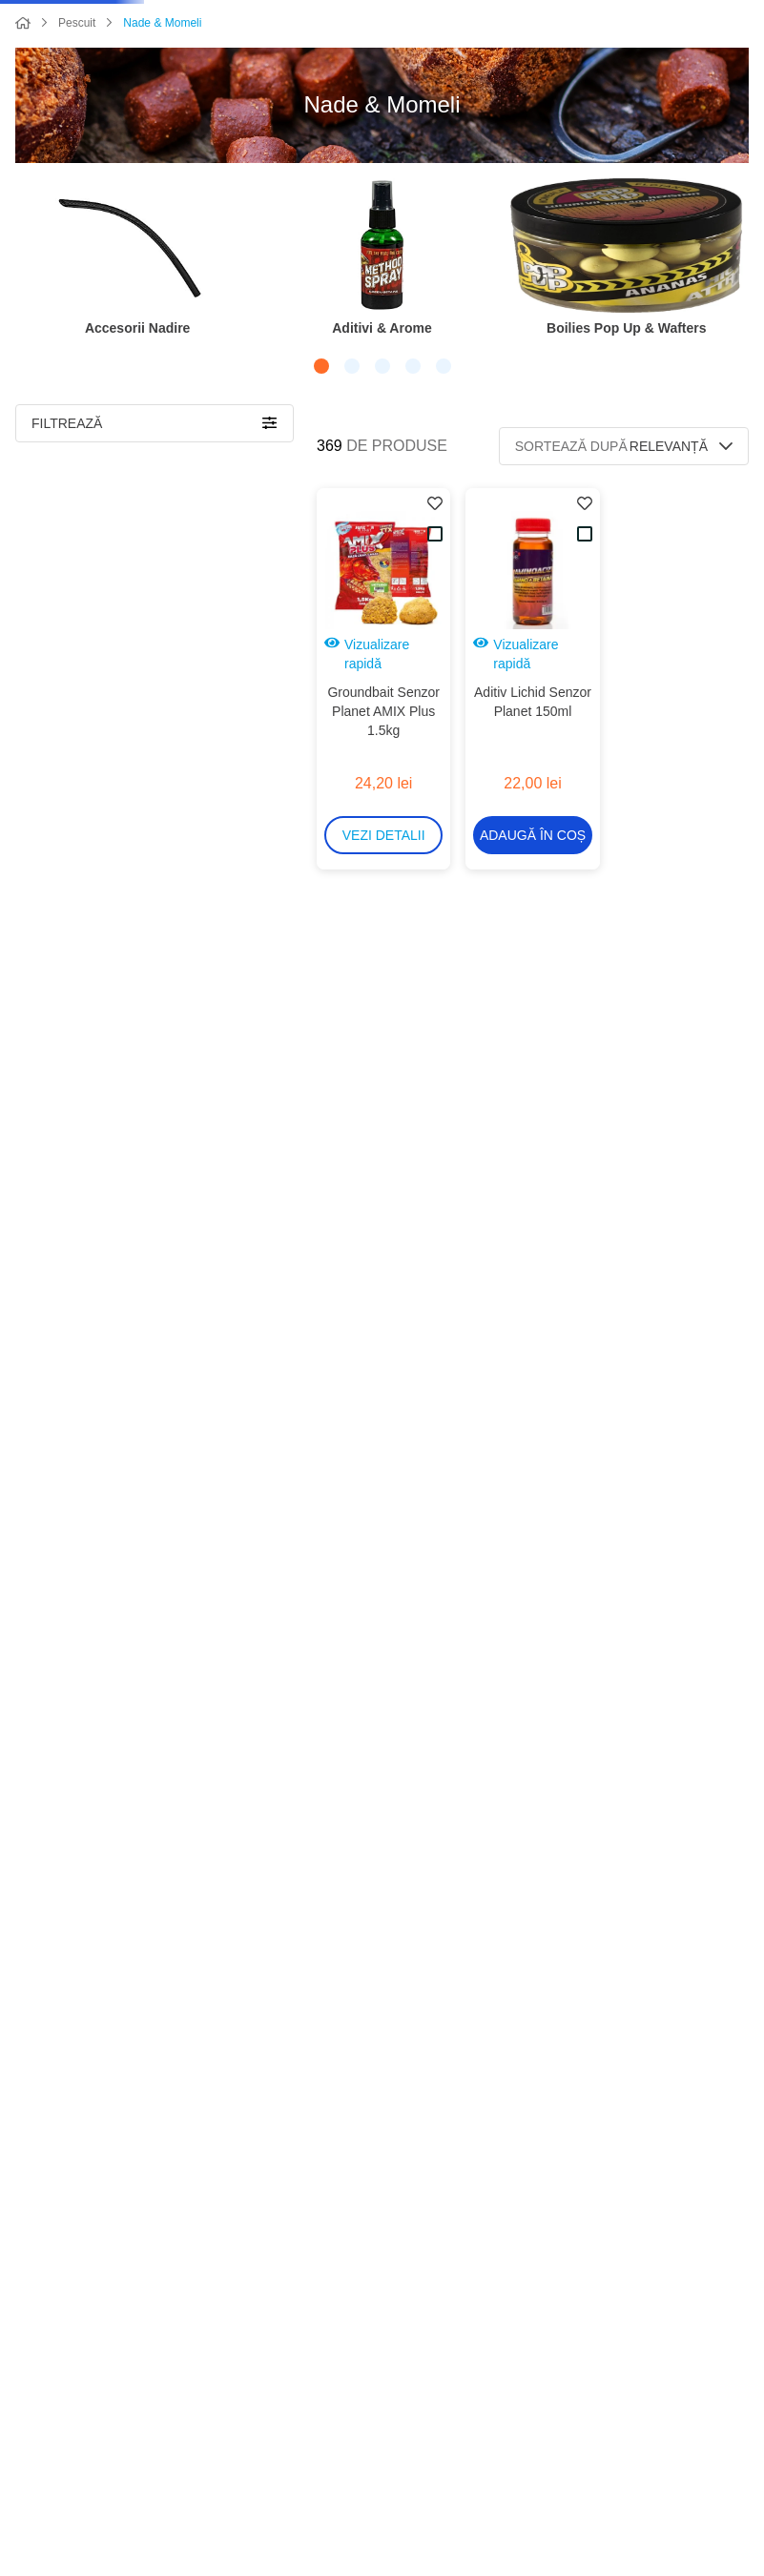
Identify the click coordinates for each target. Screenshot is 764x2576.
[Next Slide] (733, 338)
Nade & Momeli (162, 95)
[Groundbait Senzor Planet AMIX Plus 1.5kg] (383, 717)
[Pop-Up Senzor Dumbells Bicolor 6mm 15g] (532, 1467)
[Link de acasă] (23, 96)
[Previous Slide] (30, 338)
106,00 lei (240, 2080)
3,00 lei (175, 2080)
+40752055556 (713, 2424)
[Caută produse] (151, 36)
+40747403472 (713, 2401)
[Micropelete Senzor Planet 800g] (532, 1085)
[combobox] (306, 36)
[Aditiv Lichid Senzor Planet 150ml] (532, 717)
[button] (336, 433)
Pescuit (76, 95)
